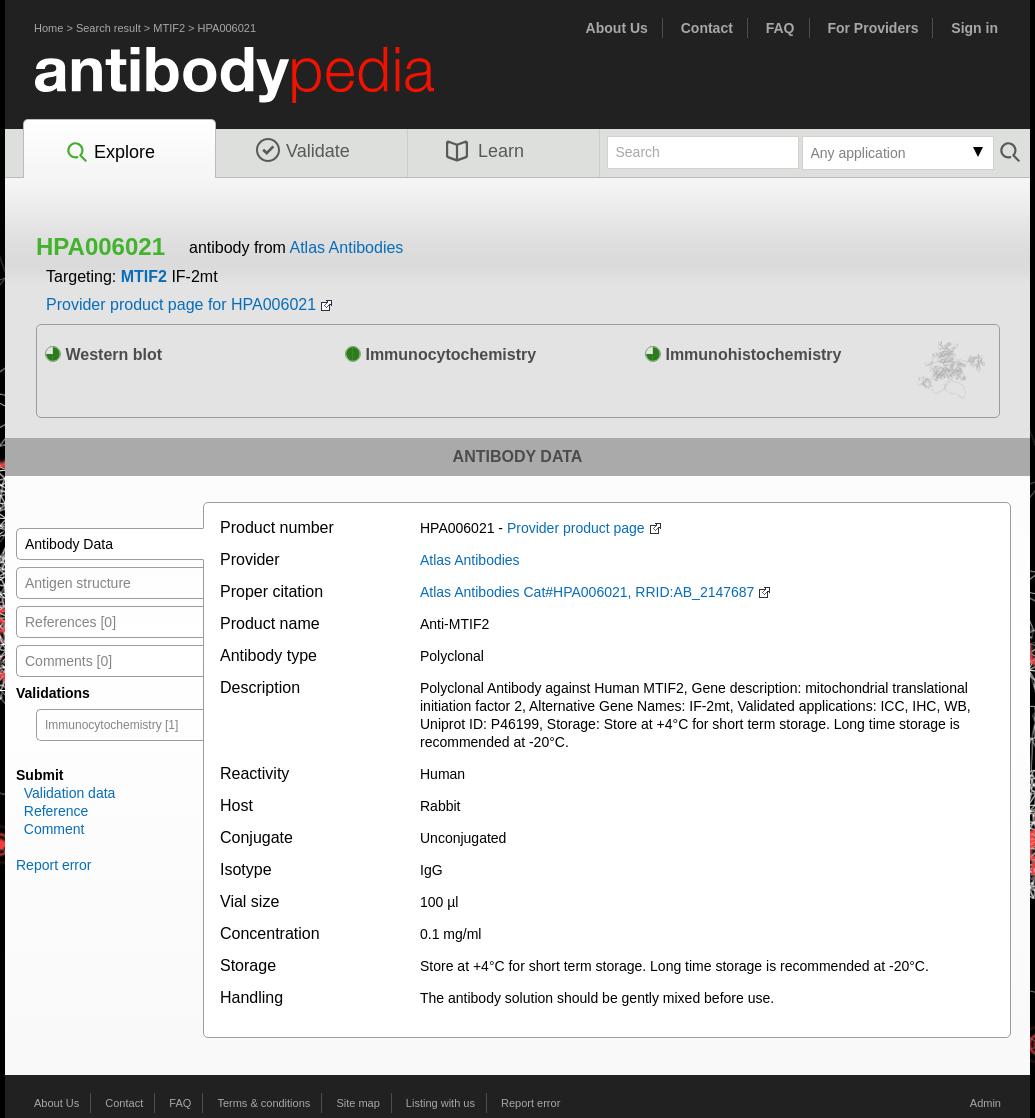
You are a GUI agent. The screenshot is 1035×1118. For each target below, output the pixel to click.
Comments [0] (68, 661)
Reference (56, 811)
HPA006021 (227, 28)
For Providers (872, 28)
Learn (485, 151)
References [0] (70, 622)
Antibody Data (69, 544)
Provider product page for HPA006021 (181, 304)
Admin (985, 1103)
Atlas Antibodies (346, 247)
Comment (54, 829)
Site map (357, 1103)
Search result (108, 28)
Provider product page (576, 528)
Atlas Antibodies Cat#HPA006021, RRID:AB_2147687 (587, 592)
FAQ (780, 28)
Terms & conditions (263, 1103)
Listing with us (440, 1103)
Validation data (70, 793)
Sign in (974, 28)
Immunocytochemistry (440, 354)
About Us (617, 28)
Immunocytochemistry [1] (111, 725)
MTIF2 (169, 28)
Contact (707, 28)
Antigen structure (78, 583)
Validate (303, 151)
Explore (109, 153)
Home (48, 28)
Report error (53, 865)
